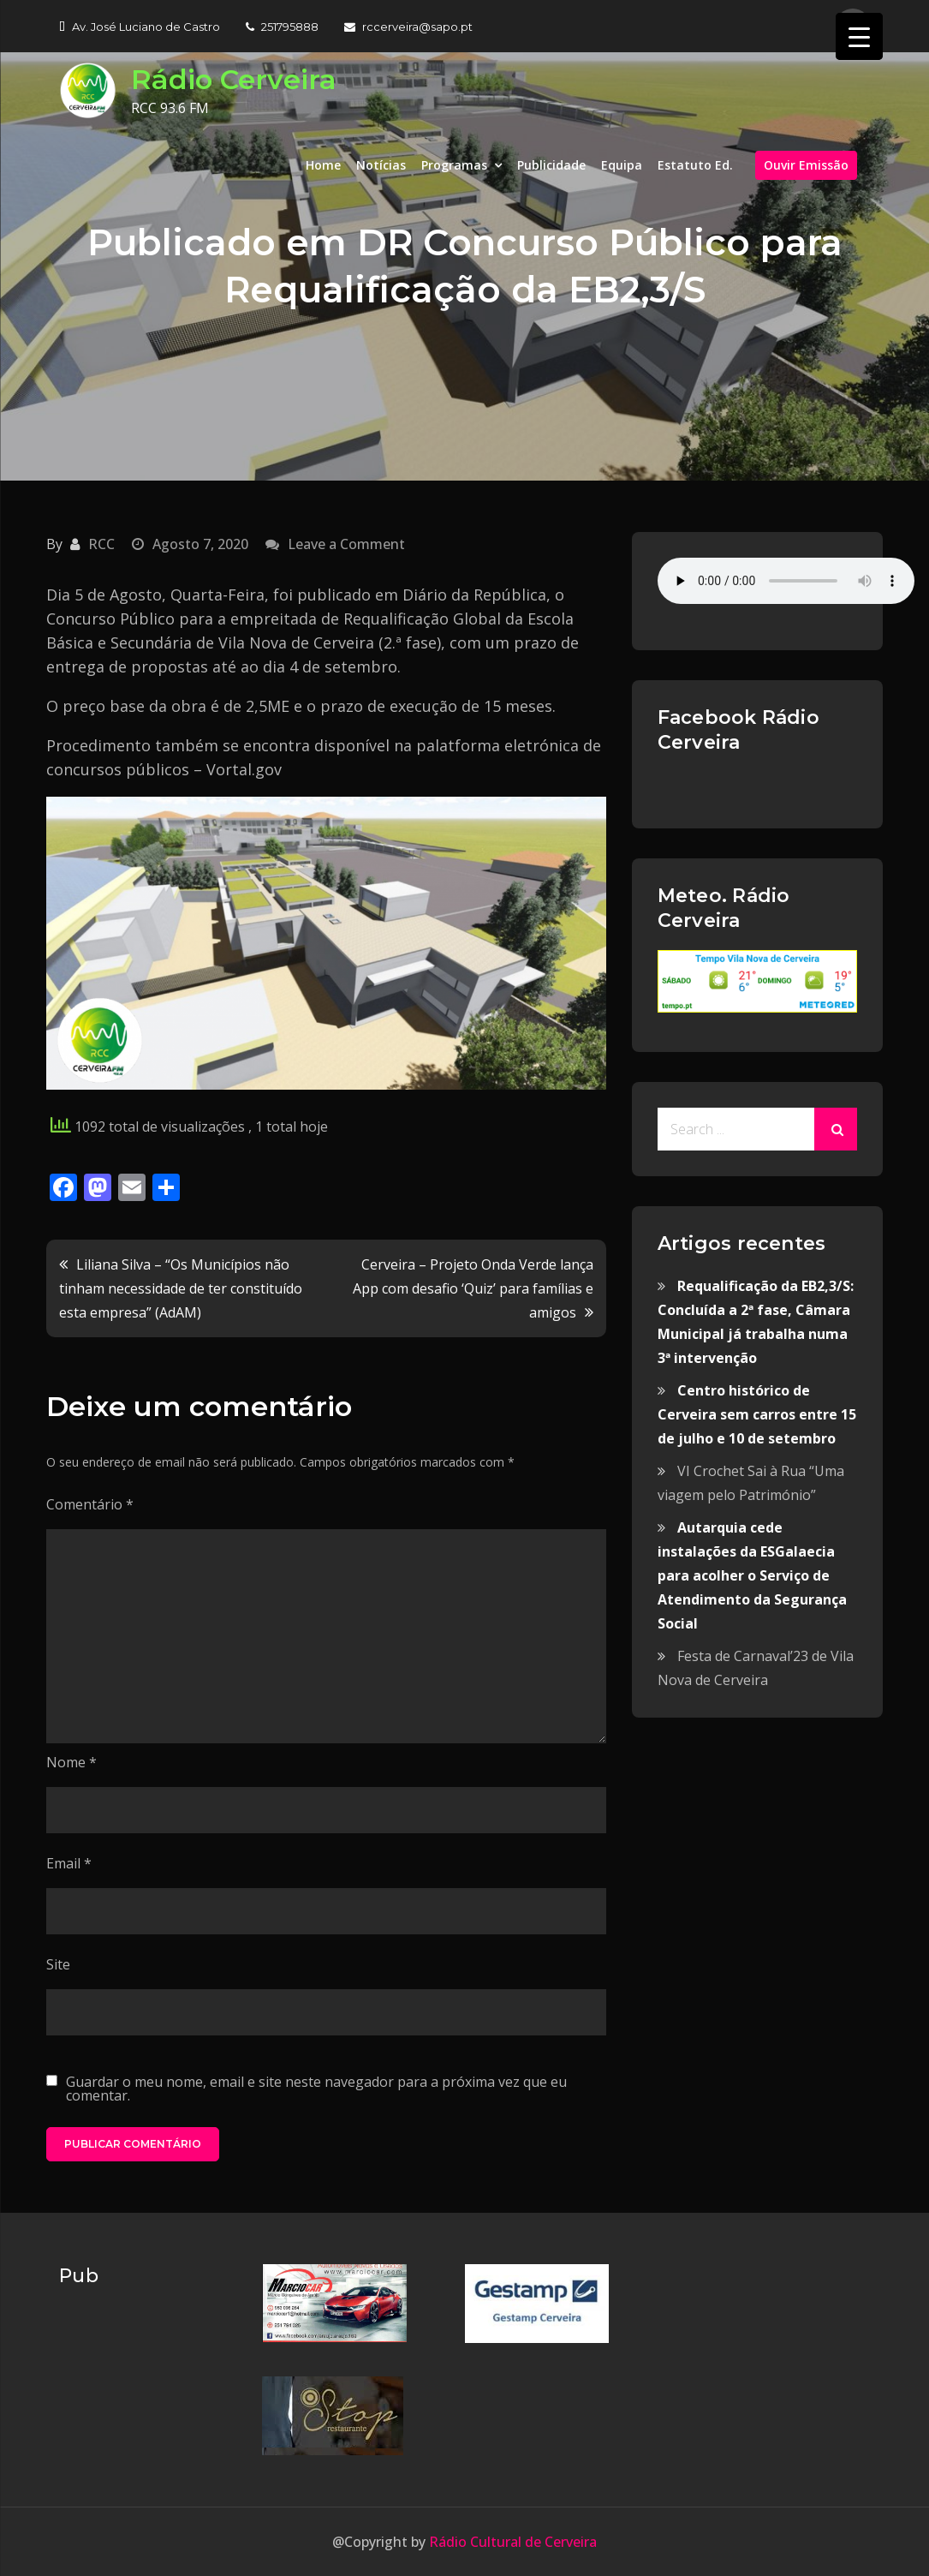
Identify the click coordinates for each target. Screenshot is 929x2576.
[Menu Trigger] (859, 36)
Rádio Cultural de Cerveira (511, 2541)
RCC (101, 544)
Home (323, 165)
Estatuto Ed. (695, 165)
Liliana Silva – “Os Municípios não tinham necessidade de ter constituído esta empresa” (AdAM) (180, 1288)
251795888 (282, 26)
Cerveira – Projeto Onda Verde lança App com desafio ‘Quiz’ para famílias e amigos (473, 1288)
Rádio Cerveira (233, 79)
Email (69, 1863)
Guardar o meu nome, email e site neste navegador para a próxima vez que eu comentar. (316, 2088)
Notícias (381, 165)
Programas (454, 165)
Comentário (90, 1504)
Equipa (621, 165)
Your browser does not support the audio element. (786, 581)
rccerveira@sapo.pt (408, 26)
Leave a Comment (346, 544)
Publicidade (551, 165)
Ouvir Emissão (806, 165)
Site (58, 1964)
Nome (71, 1762)
